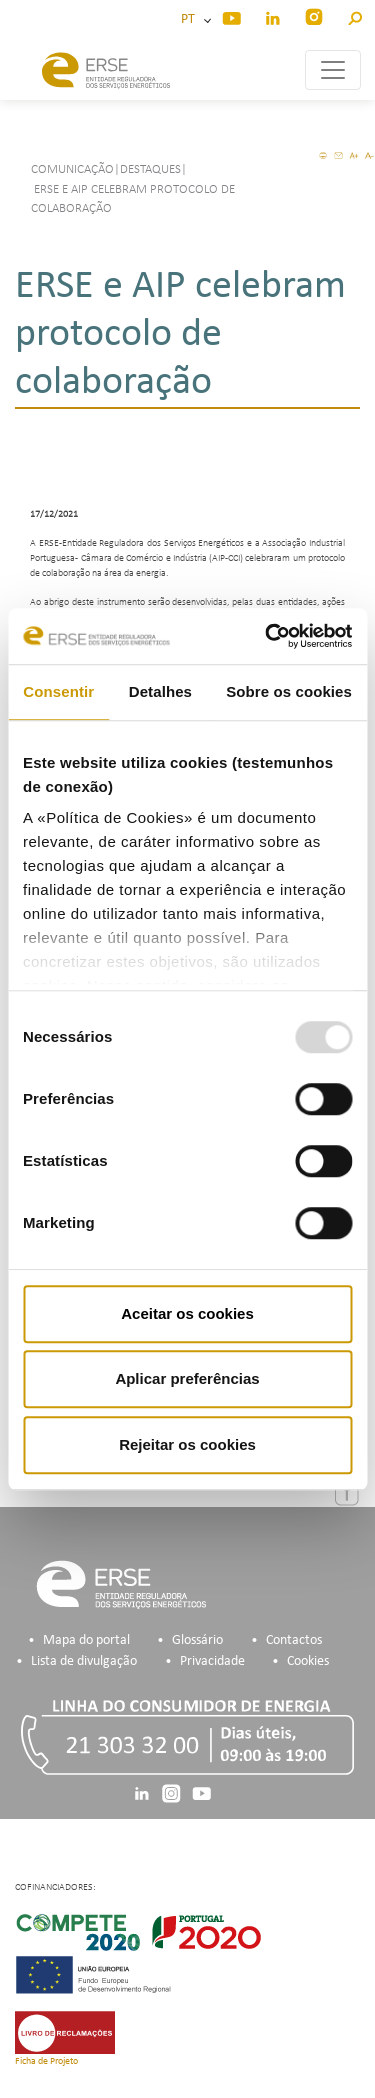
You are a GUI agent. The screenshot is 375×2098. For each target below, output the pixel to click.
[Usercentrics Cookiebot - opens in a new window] (267, 636)
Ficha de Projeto (46, 2061)
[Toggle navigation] (333, 70)
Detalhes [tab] (160, 691)
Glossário (197, 1640)
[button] (354, 15)
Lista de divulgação (84, 1661)
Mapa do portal (86, 1640)
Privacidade (212, 1661)
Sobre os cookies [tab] (289, 691)
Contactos (294, 1640)
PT (191, 19)
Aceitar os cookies (187, 1313)
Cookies (308, 1661)
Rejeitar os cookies (187, 1444)
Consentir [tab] (58, 691)
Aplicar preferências (187, 1378)
